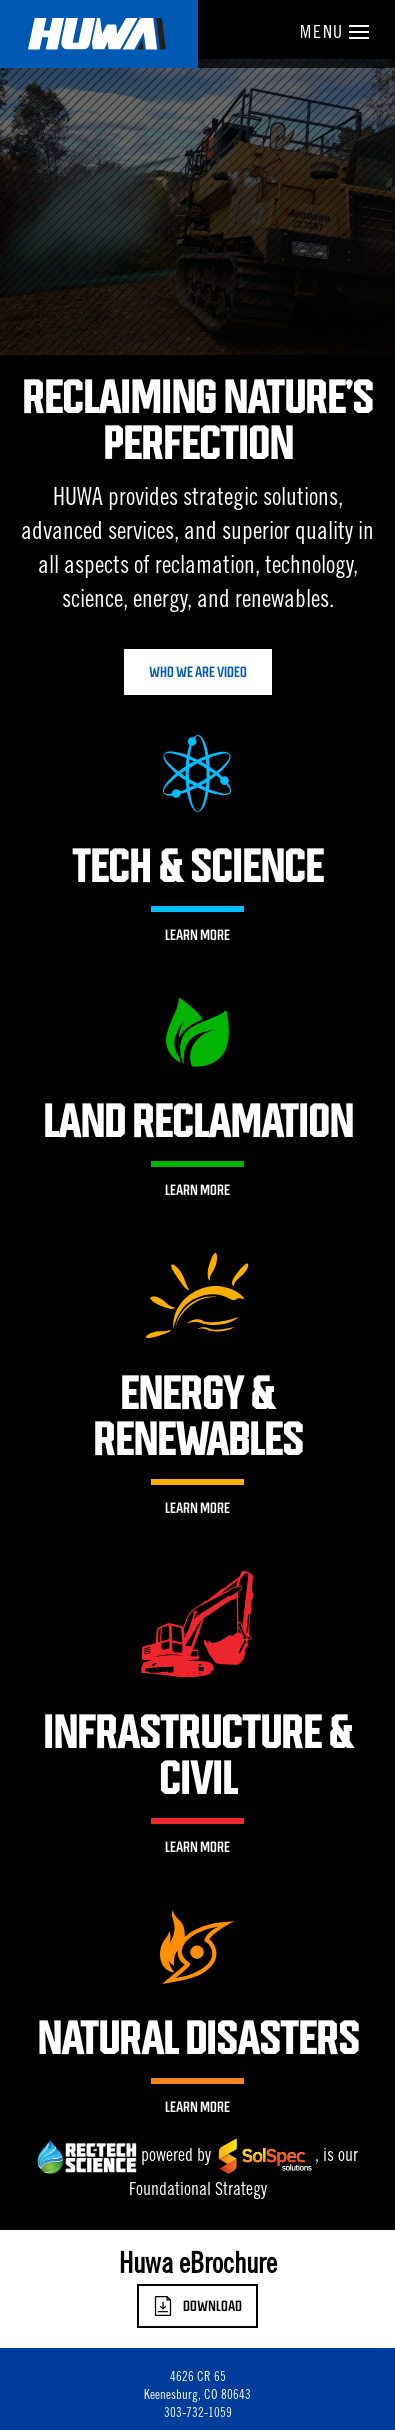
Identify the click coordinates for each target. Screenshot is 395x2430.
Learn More (197, 935)
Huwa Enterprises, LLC (99, 34)
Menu (334, 34)
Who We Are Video (198, 672)
